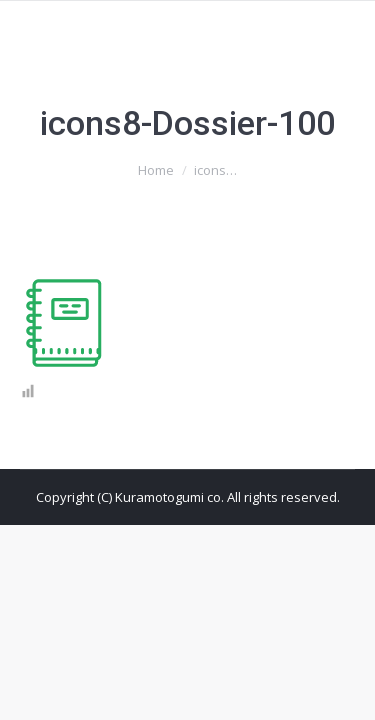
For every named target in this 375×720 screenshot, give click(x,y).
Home (156, 170)
